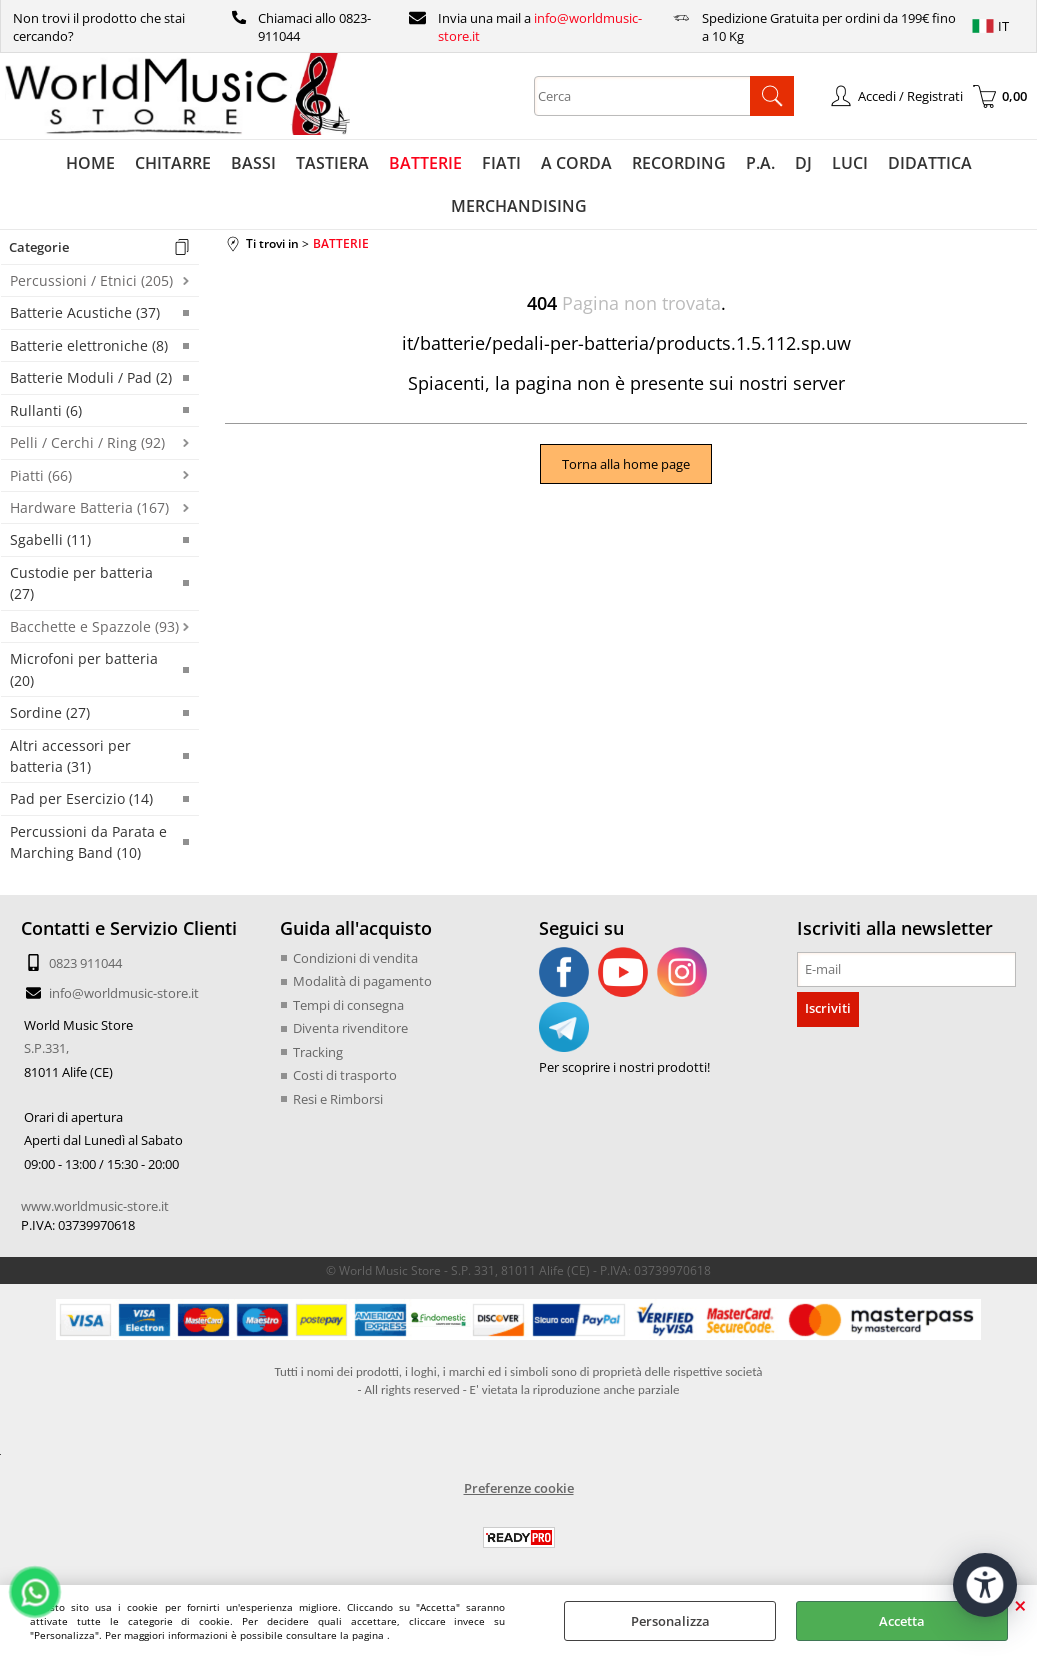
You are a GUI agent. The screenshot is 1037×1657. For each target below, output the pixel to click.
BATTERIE (425, 163)
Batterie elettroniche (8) (89, 345)
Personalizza (670, 1621)
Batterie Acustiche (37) (85, 312)
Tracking (318, 1052)
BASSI (253, 163)
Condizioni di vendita (355, 958)
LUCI (850, 163)
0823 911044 (85, 963)
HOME (90, 163)
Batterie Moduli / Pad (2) (91, 377)
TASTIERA (332, 163)
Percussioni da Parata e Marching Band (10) (88, 842)
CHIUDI (1020, 1605)
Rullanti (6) (46, 410)
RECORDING (679, 163)
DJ (803, 163)
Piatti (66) (41, 475)
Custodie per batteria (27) (81, 583)
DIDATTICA (930, 163)
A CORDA (576, 163)
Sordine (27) (50, 712)
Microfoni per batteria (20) (84, 669)
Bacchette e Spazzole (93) (94, 626)
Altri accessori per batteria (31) (70, 756)
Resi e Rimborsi (338, 1099)
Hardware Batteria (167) (89, 507)
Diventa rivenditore (350, 1028)
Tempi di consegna (348, 1005)
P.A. (760, 163)
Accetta (902, 1621)
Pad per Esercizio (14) (81, 798)
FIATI (501, 163)
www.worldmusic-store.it (95, 1206)
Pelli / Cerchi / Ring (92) (87, 442)
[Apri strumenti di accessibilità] (985, 1585)
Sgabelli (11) (50, 539)
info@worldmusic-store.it (124, 993)
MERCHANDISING (519, 206)
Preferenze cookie (519, 1488)
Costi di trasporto (345, 1075)
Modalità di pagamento (362, 981)
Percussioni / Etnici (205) (91, 280)
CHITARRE (173, 163)
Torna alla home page (626, 464)
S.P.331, (46, 1048)
